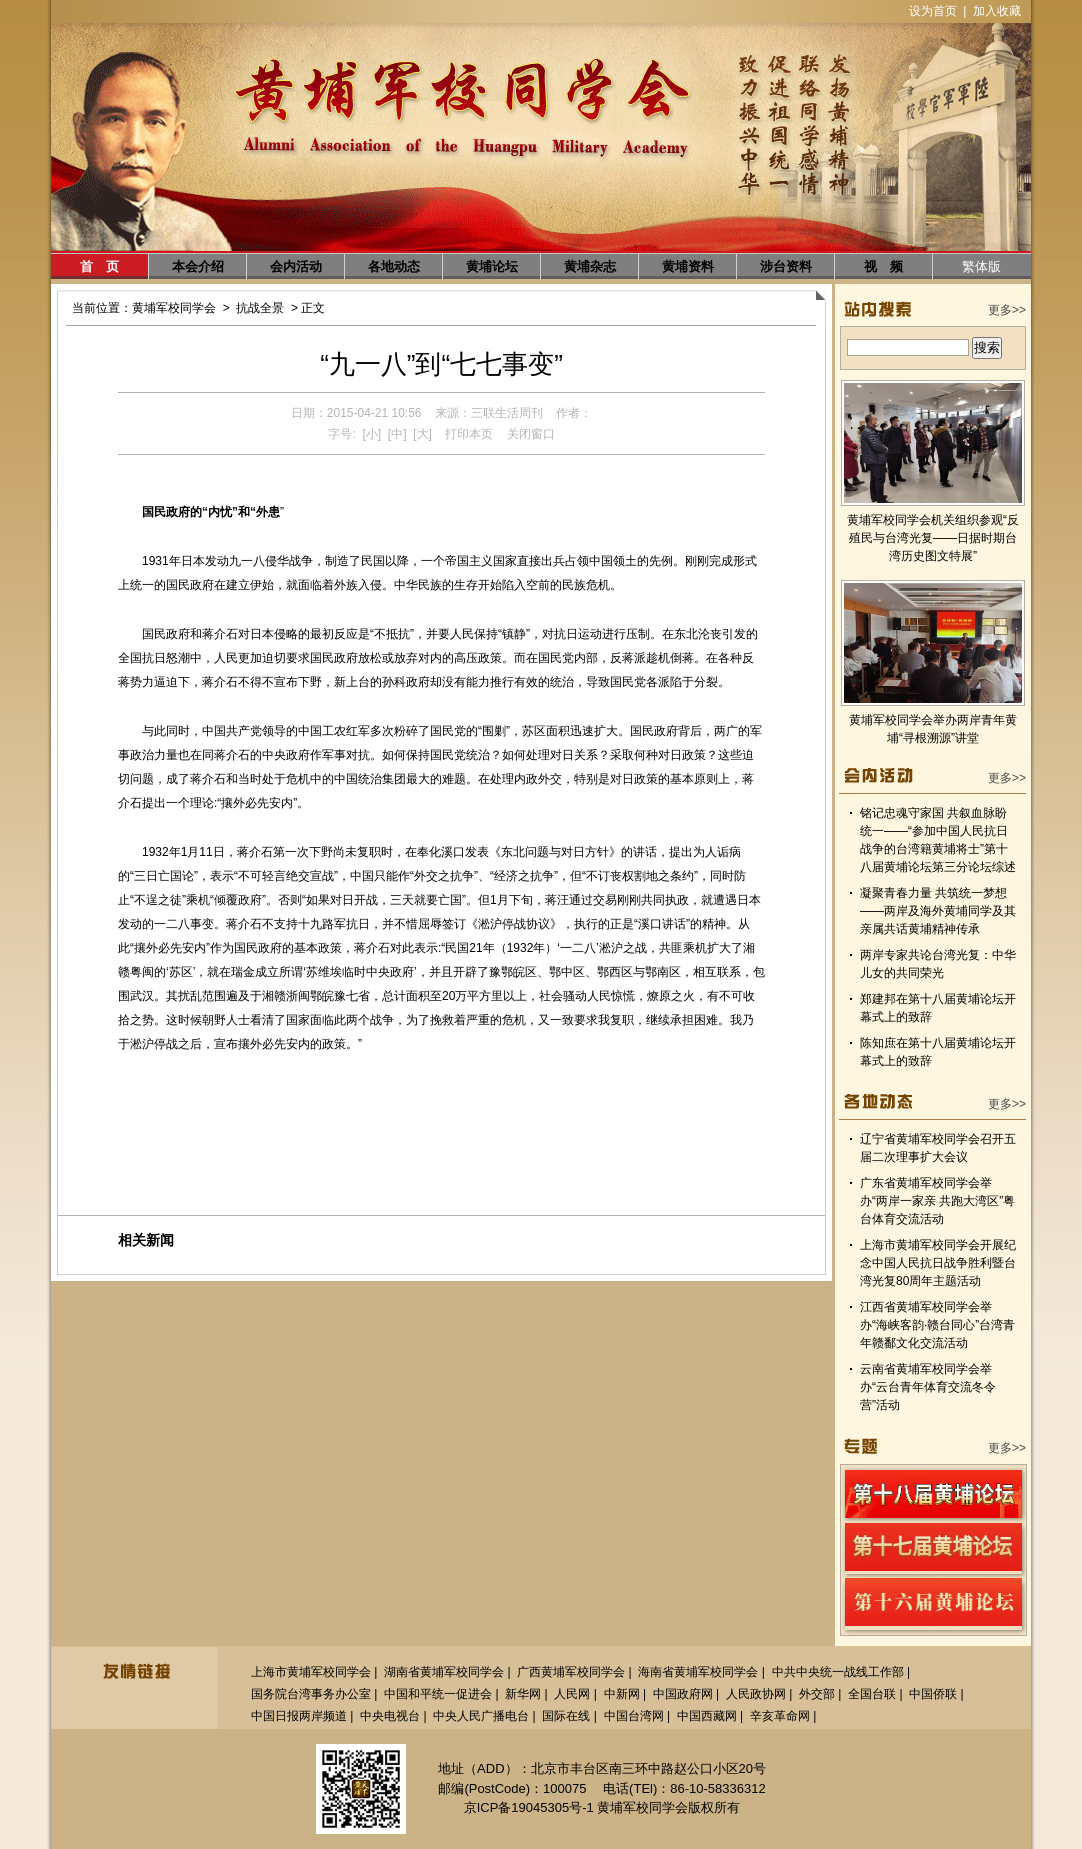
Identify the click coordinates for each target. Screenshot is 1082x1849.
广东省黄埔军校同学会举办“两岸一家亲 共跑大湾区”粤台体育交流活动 (937, 1201)
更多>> (1007, 310)
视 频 (883, 266)
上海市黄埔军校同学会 (311, 1672)
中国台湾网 (634, 1716)
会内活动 (296, 266)
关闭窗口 (531, 434)
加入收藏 (997, 11)
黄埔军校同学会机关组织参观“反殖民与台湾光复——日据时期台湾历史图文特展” (933, 538)
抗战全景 (260, 308)
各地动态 (394, 266)
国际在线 (566, 1716)
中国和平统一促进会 (438, 1694)
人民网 (572, 1694)
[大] (422, 434)
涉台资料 (786, 266)
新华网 (523, 1694)
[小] (371, 434)
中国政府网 (683, 1694)
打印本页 (469, 434)
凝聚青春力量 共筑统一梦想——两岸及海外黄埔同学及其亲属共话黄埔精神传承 (938, 911)
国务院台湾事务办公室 (311, 1694)
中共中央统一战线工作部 (838, 1672)
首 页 (99, 266)
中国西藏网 (707, 1716)
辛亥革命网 (780, 1716)
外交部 (817, 1694)
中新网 (622, 1694)
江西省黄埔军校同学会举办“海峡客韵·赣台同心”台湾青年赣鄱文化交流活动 (937, 1325)
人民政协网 (756, 1694)
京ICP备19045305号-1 (529, 1807)
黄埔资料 (688, 266)
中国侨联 (933, 1694)
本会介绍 (198, 266)
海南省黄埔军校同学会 (698, 1672)
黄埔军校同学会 (174, 308)
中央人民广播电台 (481, 1716)
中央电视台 (390, 1716)
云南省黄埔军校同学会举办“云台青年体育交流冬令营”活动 (928, 1387)
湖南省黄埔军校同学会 (444, 1672)
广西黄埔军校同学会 (571, 1672)
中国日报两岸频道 (299, 1716)
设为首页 (933, 11)
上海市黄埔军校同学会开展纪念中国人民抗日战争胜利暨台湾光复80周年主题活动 (938, 1263)
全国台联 (872, 1694)
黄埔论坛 (492, 266)
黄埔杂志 (590, 266)
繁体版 (981, 266)
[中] (397, 434)
